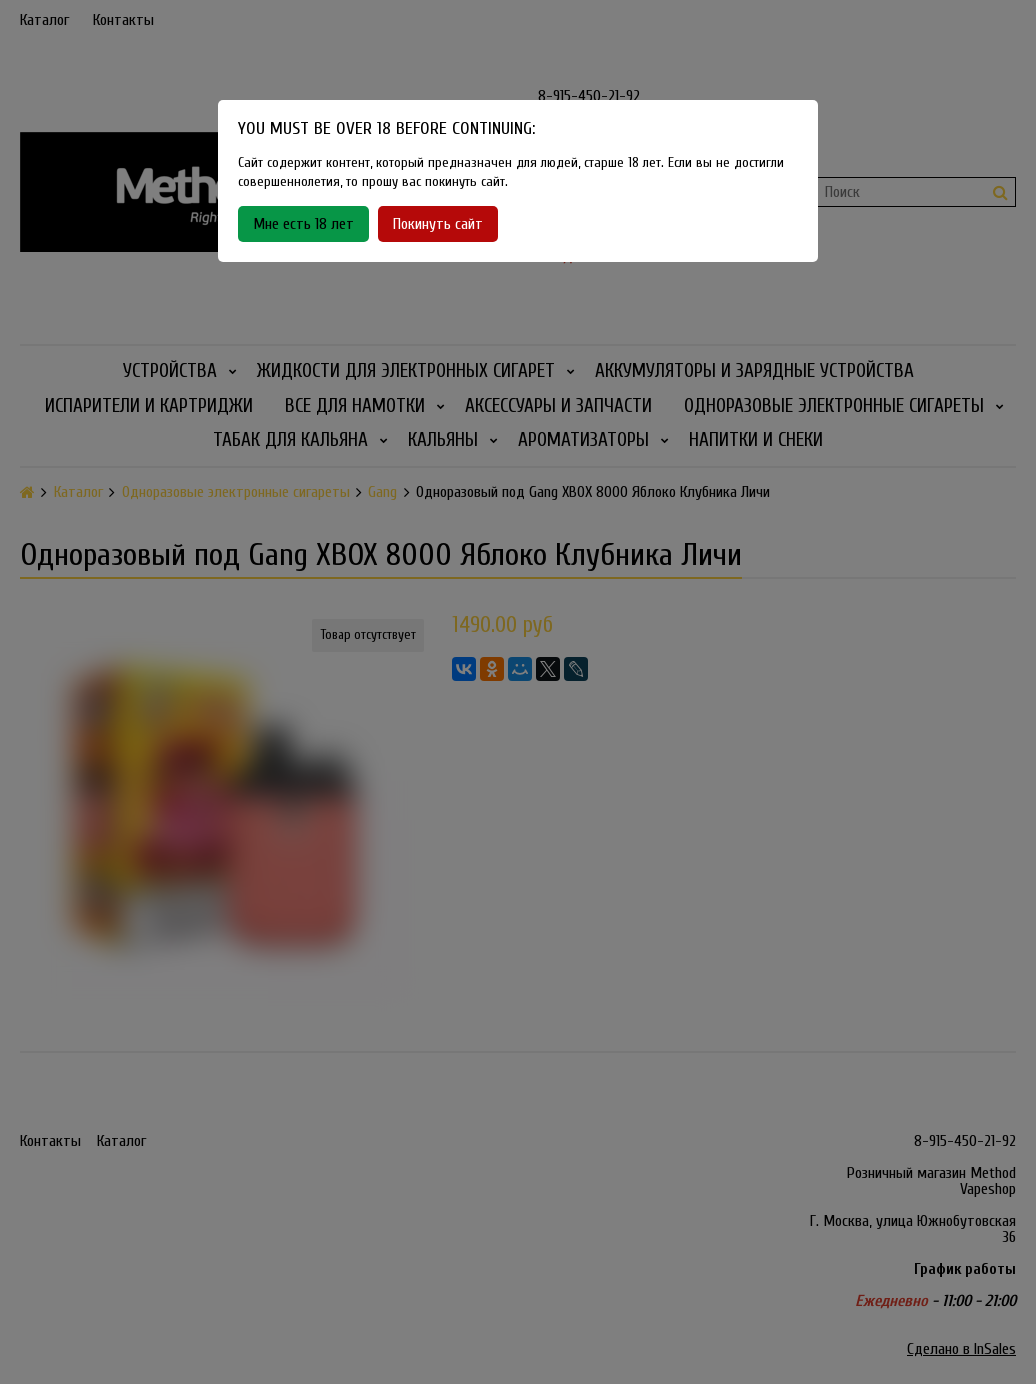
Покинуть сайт (438, 224)
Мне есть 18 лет (303, 224)
